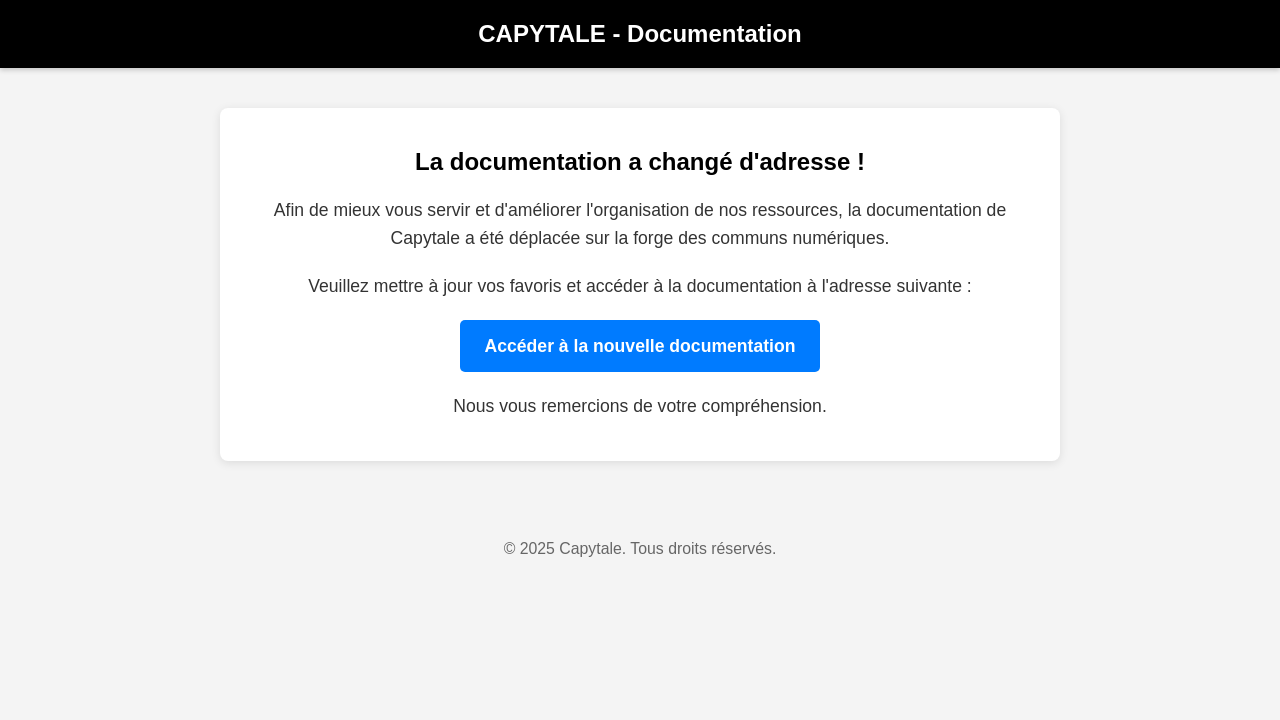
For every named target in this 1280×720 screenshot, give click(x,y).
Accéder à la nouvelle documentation (640, 346)
